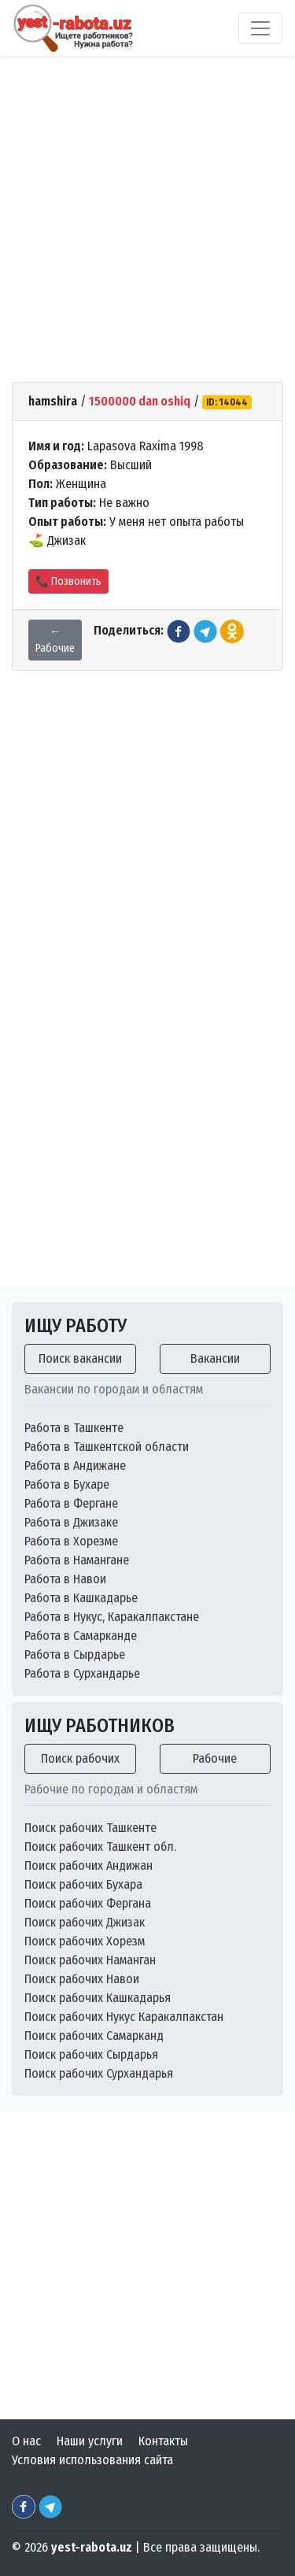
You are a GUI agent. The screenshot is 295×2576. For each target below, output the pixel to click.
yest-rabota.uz (91, 2547)
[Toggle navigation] (260, 28)
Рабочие (215, 1758)
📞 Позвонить (68, 581)
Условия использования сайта (92, 2459)
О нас (26, 2441)
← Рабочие (55, 640)
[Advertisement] (147, 209)
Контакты (163, 2441)
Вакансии (215, 1358)
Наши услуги (90, 2441)
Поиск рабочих (80, 1758)
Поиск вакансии (80, 1358)
